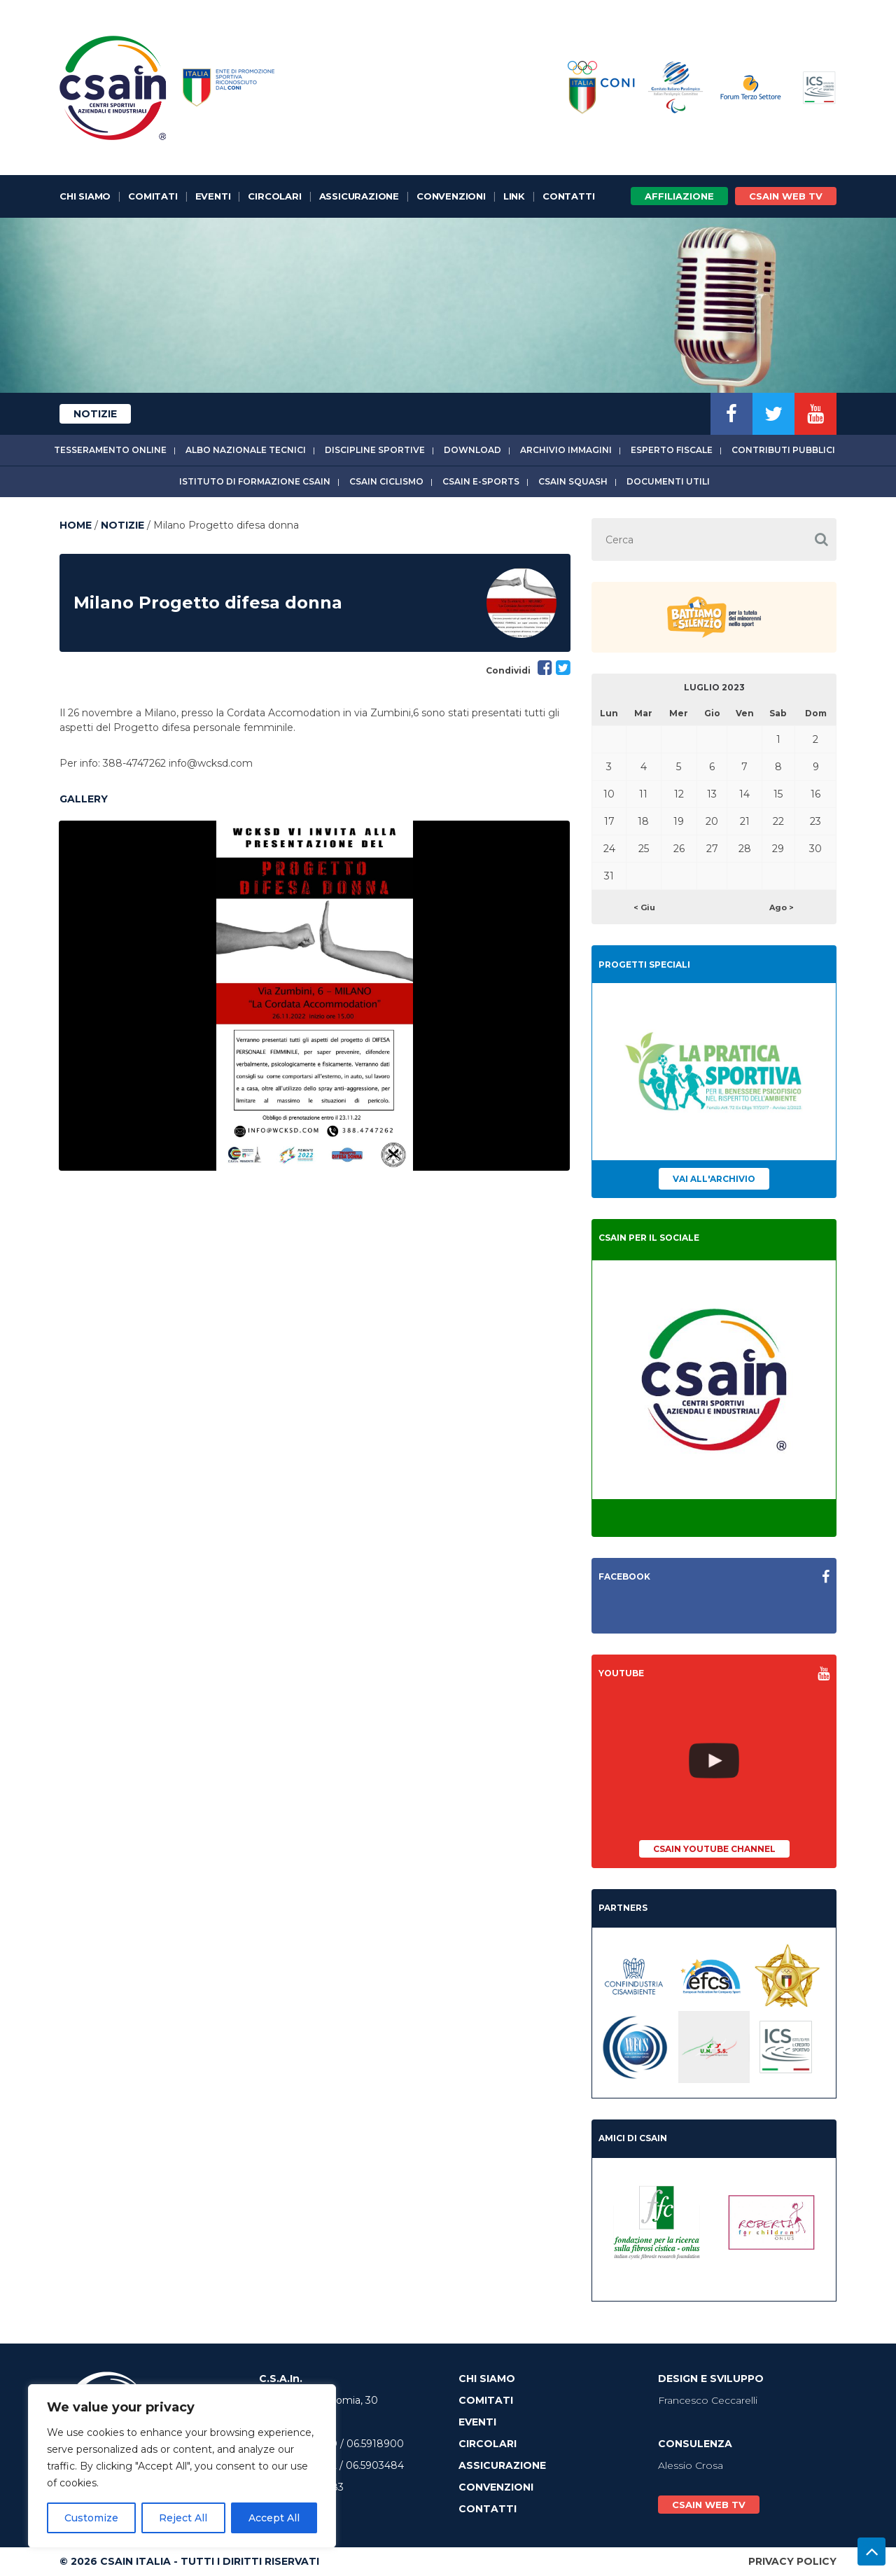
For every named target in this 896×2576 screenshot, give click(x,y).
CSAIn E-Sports (480, 481)
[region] (182, 2466)
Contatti (568, 196)
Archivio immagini (566, 450)
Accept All (274, 2518)
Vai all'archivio (714, 1179)
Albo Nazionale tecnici (246, 450)
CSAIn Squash (573, 481)
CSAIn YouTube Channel (714, 1849)
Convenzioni (451, 196)
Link (514, 196)
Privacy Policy (792, 2561)
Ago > (781, 907)
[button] (821, 539)
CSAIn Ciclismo (386, 481)
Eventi (213, 196)
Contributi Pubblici (783, 450)
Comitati (152, 196)
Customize (91, 2518)
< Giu (644, 907)
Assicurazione (359, 196)
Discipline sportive (375, 450)
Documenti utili (668, 481)
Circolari (274, 196)
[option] (314, 996)
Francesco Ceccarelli (707, 2400)
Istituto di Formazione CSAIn (254, 481)
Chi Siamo (85, 196)
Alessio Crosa (690, 2465)
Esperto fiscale (672, 450)
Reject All (183, 2518)
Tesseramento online (110, 450)
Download (472, 450)
